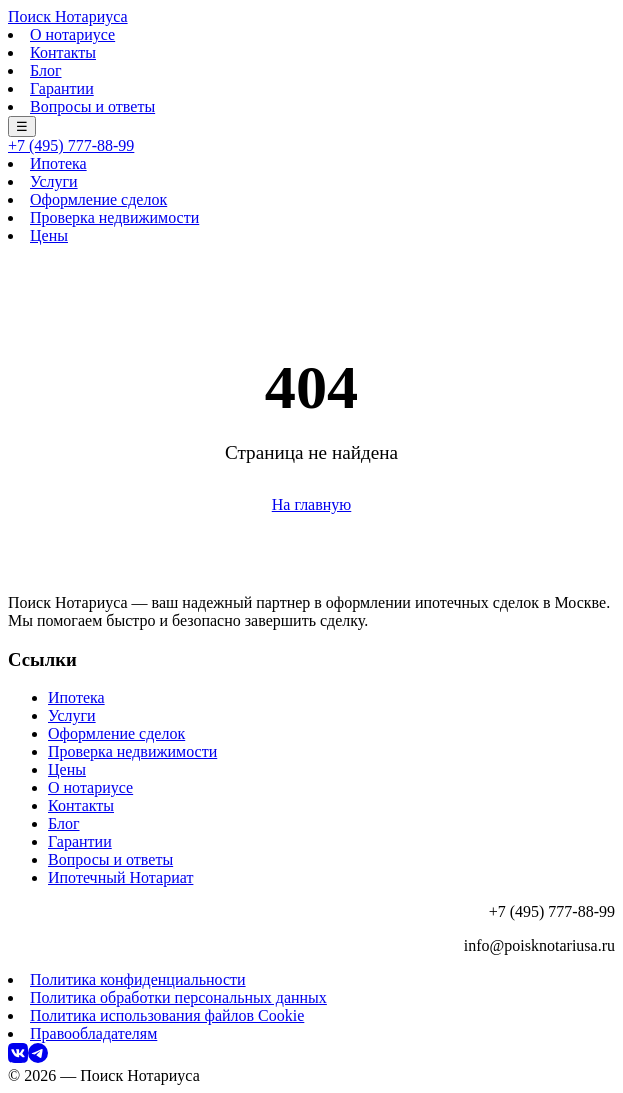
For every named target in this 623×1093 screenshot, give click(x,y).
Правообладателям (93, 1033)
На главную (312, 504)
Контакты (63, 52)
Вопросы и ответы (92, 106)
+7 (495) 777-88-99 (71, 145)
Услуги (54, 181)
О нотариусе (72, 34)
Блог (46, 70)
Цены (49, 235)
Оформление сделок (98, 199)
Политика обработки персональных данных (178, 997)
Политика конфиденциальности (138, 979)
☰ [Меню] (22, 126)
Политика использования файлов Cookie (167, 1015)
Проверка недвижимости (114, 217)
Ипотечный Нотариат (120, 877)
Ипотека (58, 163)
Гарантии (62, 88)
